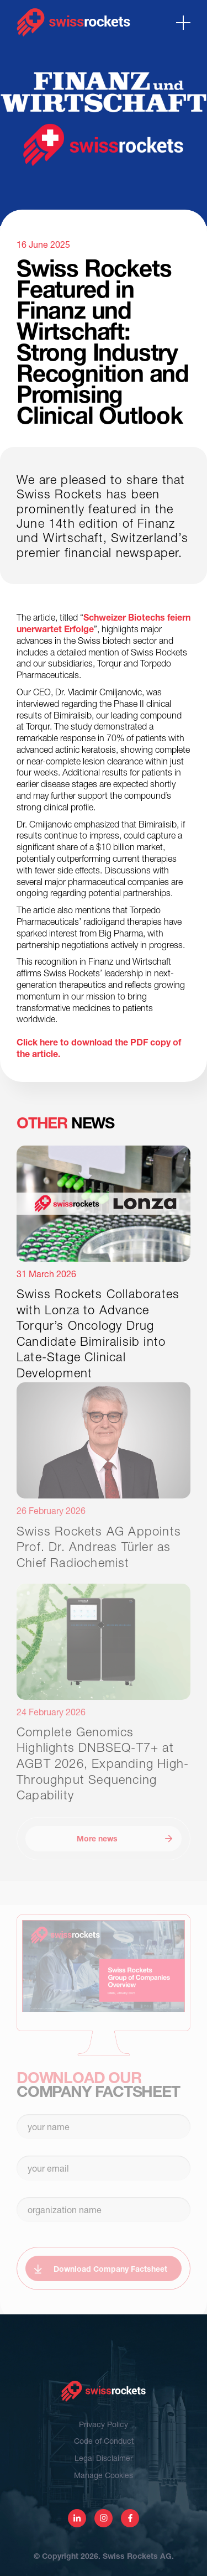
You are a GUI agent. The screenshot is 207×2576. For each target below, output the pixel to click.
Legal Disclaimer (104, 2457)
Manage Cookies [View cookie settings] (103, 2475)
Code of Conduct (104, 2440)
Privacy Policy (103, 2424)
